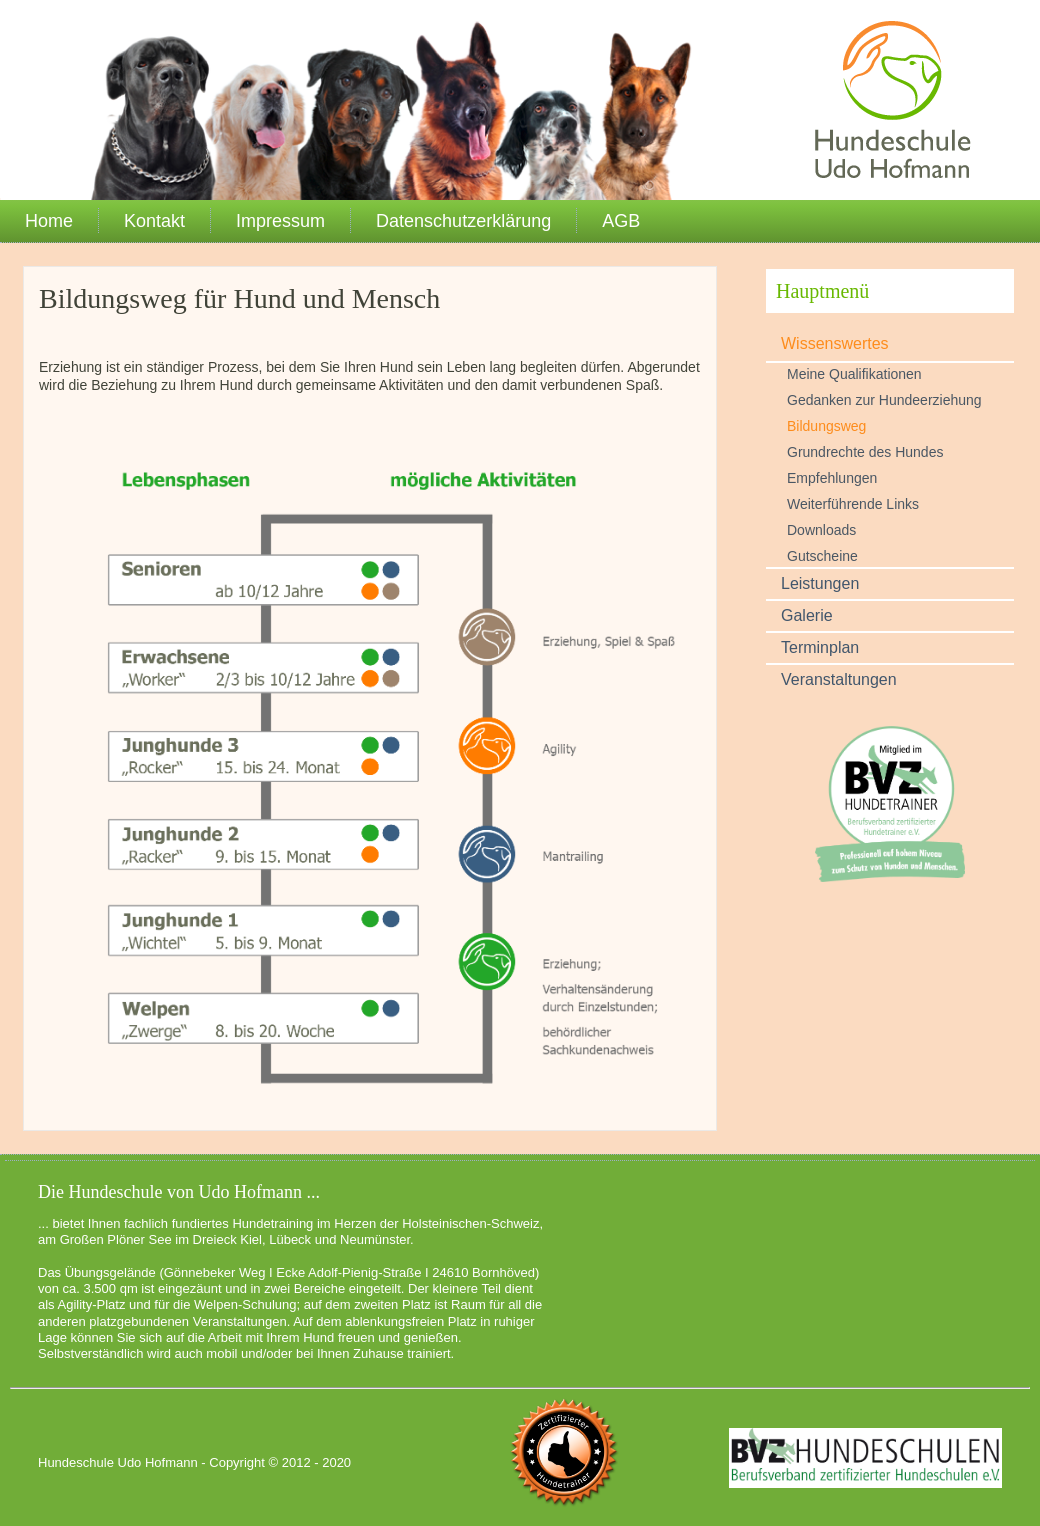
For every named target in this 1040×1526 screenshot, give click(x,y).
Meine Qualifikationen (854, 374)
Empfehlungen (832, 478)
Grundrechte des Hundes (865, 452)
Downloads (821, 530)
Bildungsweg (826, 426)
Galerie (807, 615)
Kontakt (154, 221)
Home (49, 221)
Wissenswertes (835, 343)
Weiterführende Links (853, 504)
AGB (621, 221)
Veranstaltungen (839, 679)
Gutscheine (822, 556)
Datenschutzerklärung (463, 221)
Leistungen (820, 583)
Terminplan (820, 647)
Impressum (280, 221)
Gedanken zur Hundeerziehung (884, 400)
